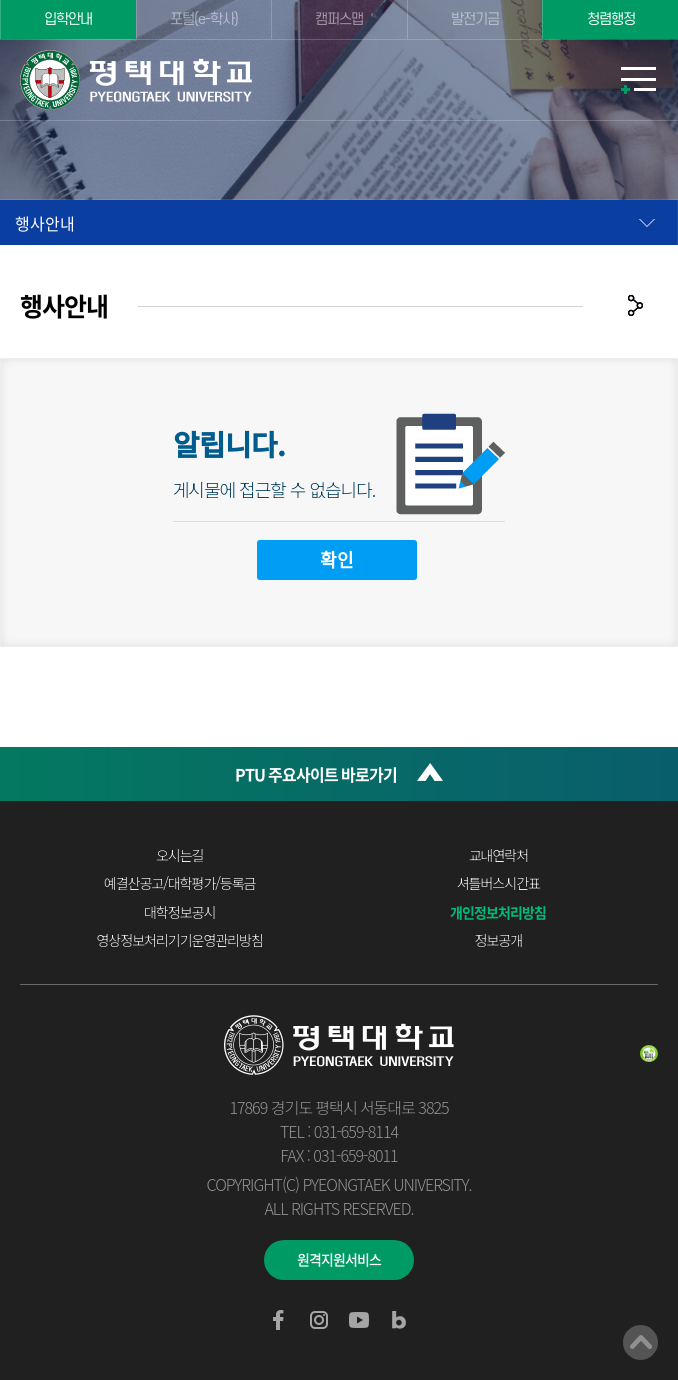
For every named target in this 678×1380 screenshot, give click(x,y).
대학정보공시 (179, 912)
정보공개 (499, 940)
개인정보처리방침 (498, 912)
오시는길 (180, 855)
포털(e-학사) (204, 19)
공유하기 (635, 305)
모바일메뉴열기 (638, 80)
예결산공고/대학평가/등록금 (180, 883)
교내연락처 (498, 855)
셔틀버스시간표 (498, 883)
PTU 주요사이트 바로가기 (316, 774)
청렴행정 (611, 19)
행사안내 (45, 223)
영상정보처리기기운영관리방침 (180, 940)
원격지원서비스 (339, 1259)
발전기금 (475, 19)
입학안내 (68, 19)
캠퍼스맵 (339, 19)
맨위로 (640, 1342)
